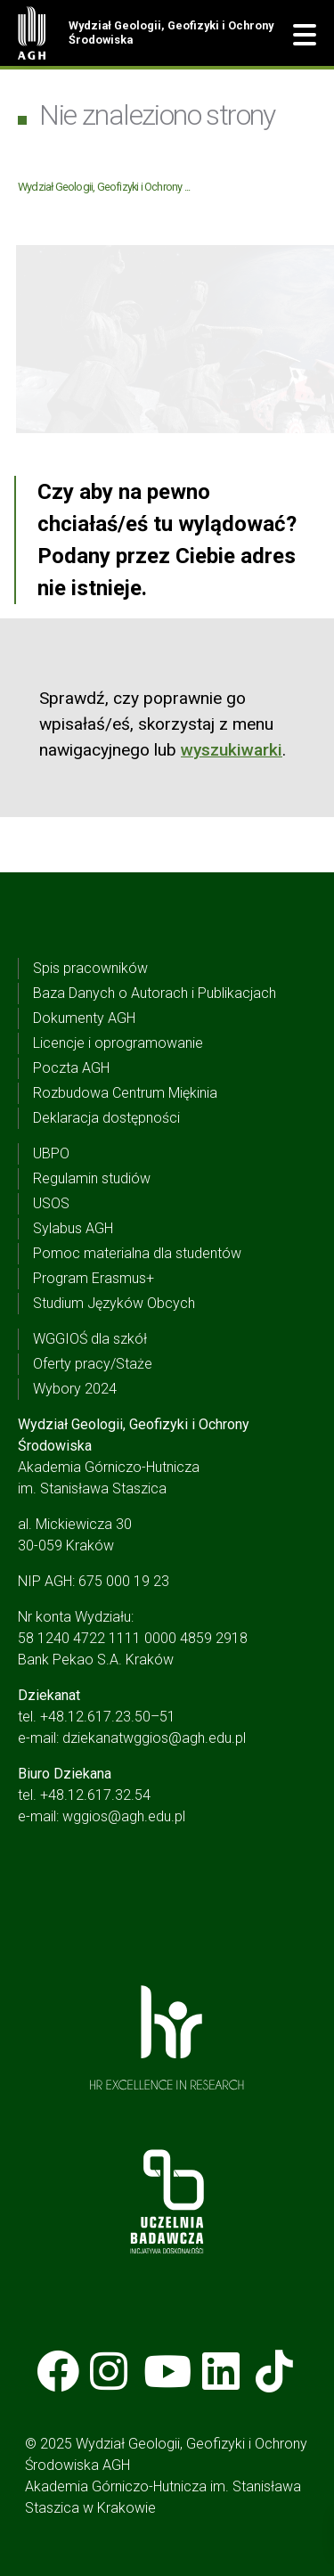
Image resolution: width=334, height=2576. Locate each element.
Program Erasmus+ (93, 1278)
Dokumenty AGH (84, 1018)
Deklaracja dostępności (106, 1117)
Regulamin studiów (92, 1178)
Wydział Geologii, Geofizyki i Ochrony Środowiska (171, 32)
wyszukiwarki (231, 750)
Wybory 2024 (75, 1388)
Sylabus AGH (73, 1228)
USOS (51, 1203)
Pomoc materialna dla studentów (137, 1253)
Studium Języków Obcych (114, 1303)
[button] (304, 35)
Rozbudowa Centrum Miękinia (125, 1092)
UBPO (51, 1153)
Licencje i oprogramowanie (118, 1042)
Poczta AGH (71, 1067)
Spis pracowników (90, 968)
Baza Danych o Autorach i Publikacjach (154, 993)
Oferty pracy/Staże (92, 1363)
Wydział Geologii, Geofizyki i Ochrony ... (104, 186)
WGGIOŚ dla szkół (90, 1338)
